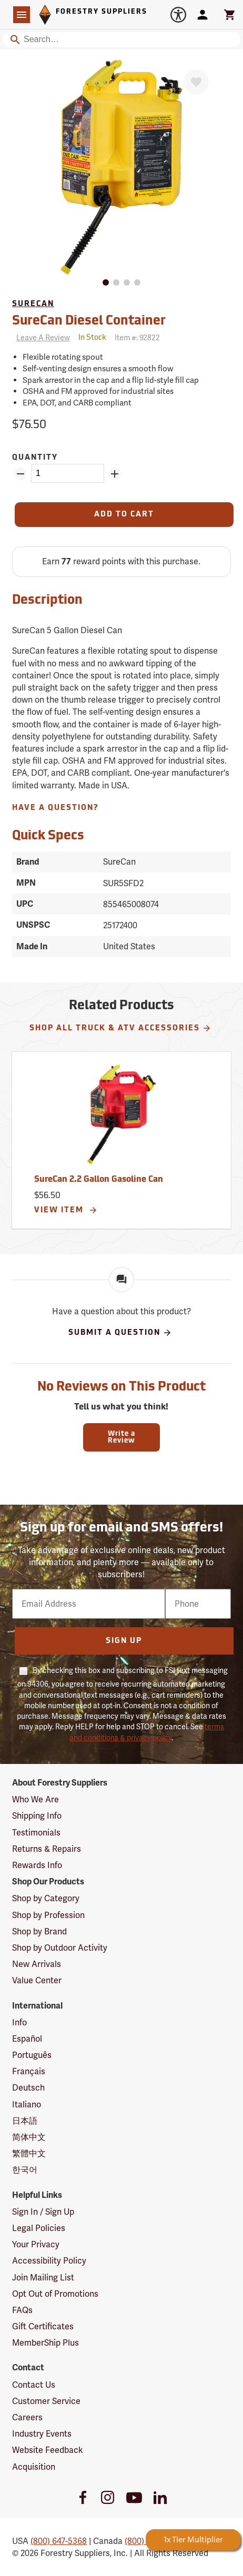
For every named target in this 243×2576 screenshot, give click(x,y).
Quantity (35, 458)
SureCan (33, 304)
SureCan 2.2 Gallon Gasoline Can (98, 1179)
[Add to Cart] (124, 514)
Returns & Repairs (46, 1848)
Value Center (37, 1980)
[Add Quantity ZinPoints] (114, 474)
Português (32, 2055)
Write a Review (121, 1437)
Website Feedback (47, 2450)
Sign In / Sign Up (43, 2211)
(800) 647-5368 (59, 2541)
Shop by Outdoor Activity (59, 1947)
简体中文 (29, 2137)
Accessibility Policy (49, 2260)
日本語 (24, 2120)
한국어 (24, 2169)
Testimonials (36, 1832)
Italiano (26, 2104)
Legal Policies (38, 2228)
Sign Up (124, 1641)
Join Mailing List (43, 2277)
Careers (27, 2417)
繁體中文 (29, 2153)
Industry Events (42, 2433)
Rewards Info (37, 1865)
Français (28, 2071)
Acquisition (33, 2466)
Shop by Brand (39, 1931)
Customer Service (46, 2401)
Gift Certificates (43, 2326)
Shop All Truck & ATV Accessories (120, 1028)
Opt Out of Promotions (55, 2293)
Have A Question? (55, 808)
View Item (66, 1210)
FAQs (22, 2310)
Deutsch (28, 2087)
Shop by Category (45, 1898)
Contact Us (33, 2384)
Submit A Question (120, 1332)
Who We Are (35, 1799)
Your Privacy (35, 2244)
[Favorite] (196, 82)
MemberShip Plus (45, 2342)
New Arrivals (36, 1964)
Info (19, 2022)
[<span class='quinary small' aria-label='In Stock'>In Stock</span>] (92, 338)
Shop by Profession (48, 1915)
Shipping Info (37, 1815)
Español (27, 2038)
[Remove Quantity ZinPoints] (20, 474)
